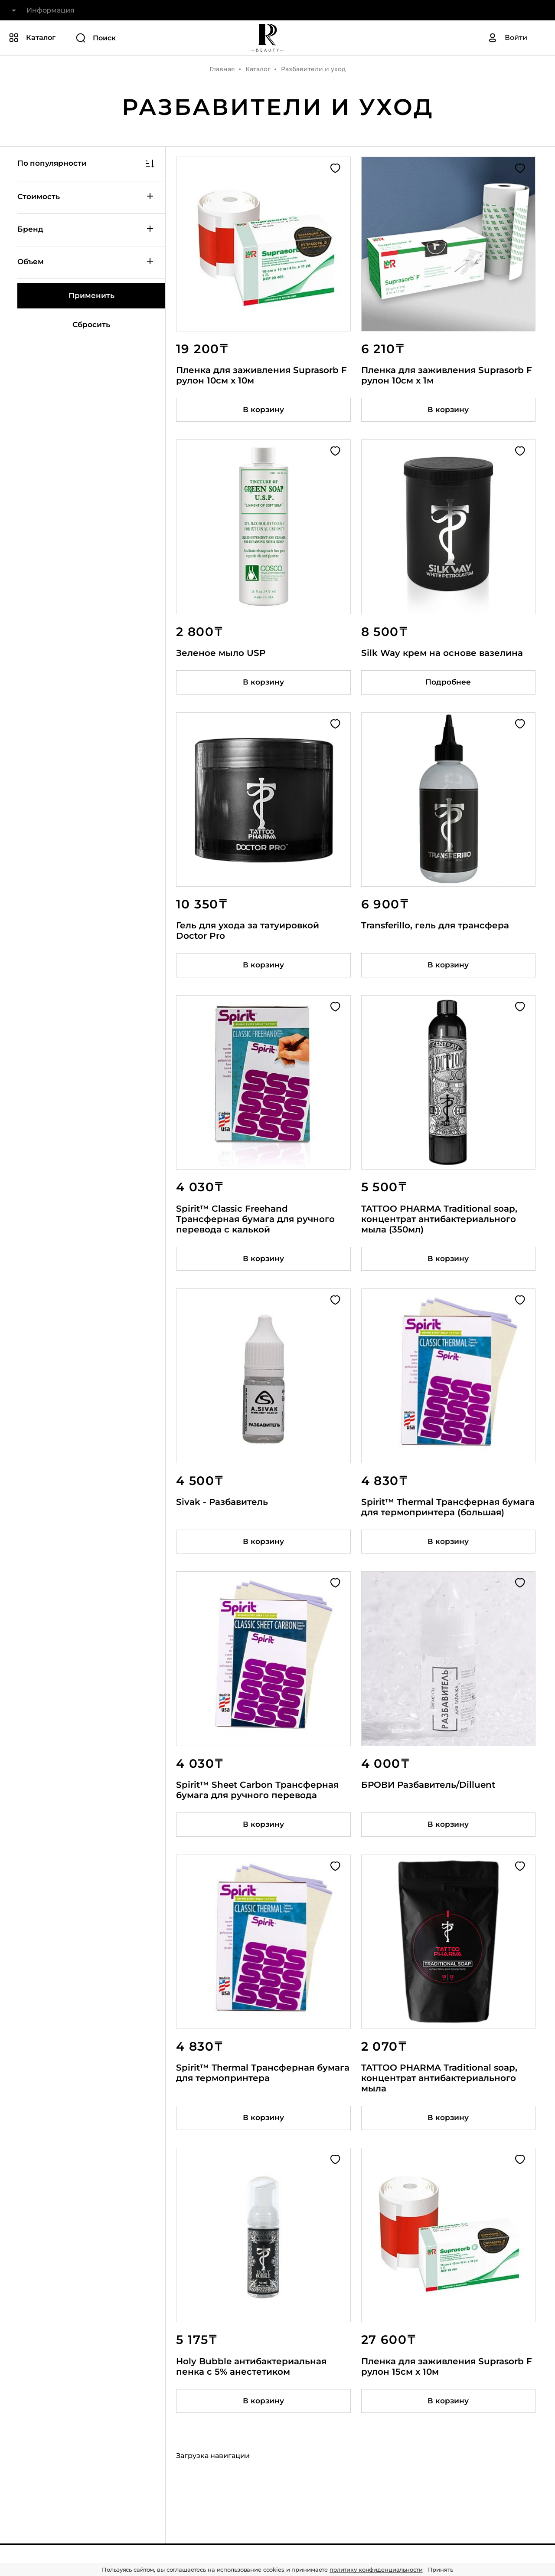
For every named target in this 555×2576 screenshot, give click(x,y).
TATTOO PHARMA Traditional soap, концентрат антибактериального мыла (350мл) (439, 1219)
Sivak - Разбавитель (222, 1502)
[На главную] (267, 37)
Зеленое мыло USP (221, 653)
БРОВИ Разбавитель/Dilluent (428, 1785)
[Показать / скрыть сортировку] (91, 164)
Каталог (258, 69)
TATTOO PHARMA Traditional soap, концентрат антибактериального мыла (439, 2078)
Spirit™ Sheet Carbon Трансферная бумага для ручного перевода (257, 1790)
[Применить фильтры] (91, 295)
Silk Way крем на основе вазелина (442, 653)
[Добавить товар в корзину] (263, 410)
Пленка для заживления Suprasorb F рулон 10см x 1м (446, 375)
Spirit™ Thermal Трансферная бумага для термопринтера (262, 2072)
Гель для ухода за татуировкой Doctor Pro (247, 930)
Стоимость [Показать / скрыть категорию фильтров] (86, 196)
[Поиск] (135, 37)
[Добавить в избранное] (335, 168)
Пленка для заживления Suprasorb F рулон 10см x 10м (261, 375)
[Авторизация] (507, 38)
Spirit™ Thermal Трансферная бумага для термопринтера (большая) (448, 1507)
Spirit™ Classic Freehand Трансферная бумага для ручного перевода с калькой (255, 1219)
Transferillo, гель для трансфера (435, 925)
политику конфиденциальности (376, 2569)
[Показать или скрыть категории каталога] (32, 38)
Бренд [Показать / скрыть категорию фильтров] (86, 228)
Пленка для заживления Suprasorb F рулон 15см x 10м (446, 2366)
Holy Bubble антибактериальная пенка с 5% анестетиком (251, 2366)
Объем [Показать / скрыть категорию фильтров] (86, 261)
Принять (440, 2569)
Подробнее (448, 682)
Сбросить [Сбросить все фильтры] (91, 324)
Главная (222, 69)
